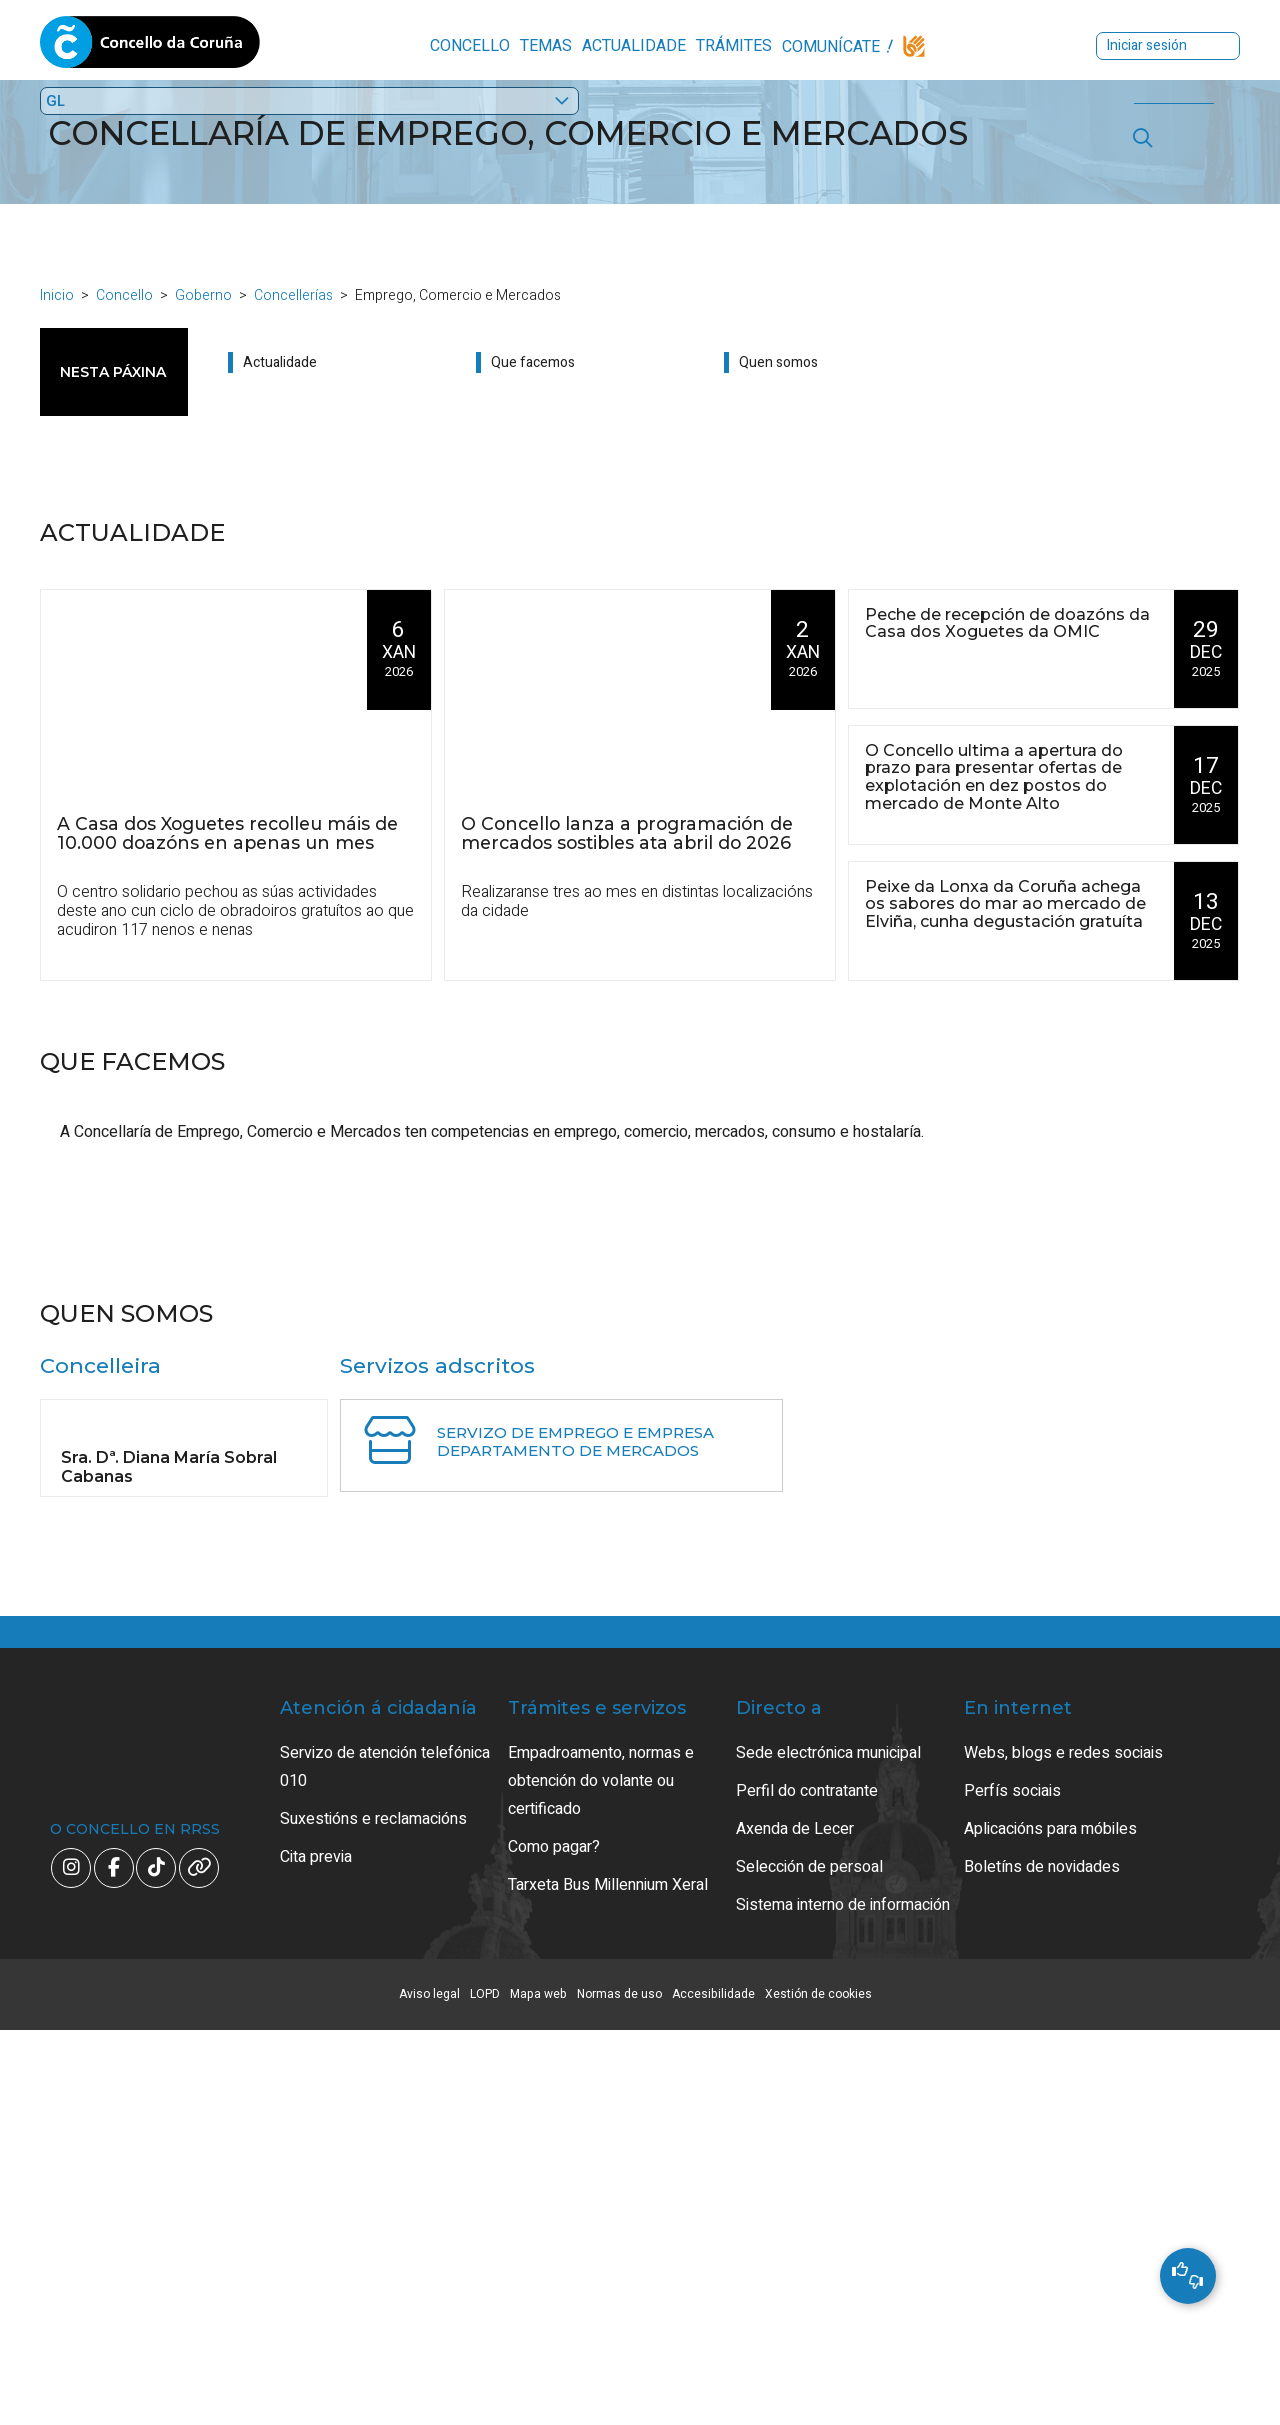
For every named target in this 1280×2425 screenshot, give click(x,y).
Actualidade (509, 46)
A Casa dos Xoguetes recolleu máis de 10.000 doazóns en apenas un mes (227, 841)
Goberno (203, 303)
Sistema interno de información (843, 2300)
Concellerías (293, 303)
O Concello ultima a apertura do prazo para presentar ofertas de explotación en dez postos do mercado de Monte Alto (994, 785)
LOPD (485, 2389)
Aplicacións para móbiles (1050, 2224)
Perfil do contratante (807, 2186)
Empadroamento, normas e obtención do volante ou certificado (601, 2176)
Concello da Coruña (150, 48)
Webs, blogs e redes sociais (1063, 2148)
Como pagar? (554, 2242)
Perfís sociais (1012, 2186)
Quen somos (778, 371)
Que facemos (533, 371)
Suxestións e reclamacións (373, 2214)
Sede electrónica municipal (828, 2148)
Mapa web (538, 2389)
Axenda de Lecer (795, 2224)
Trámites (609, 46)
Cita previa (316, 2252)
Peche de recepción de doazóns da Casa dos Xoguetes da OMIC (1007, 632)
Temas (421, 46)
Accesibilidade (713, 2389)
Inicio (57, 303)
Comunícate (706, 47)
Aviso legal (429, 2389)
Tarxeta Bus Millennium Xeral (608, 2280)
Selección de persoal (809, 2262)
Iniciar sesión (1047, 45)
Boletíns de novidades (1042, 2262)
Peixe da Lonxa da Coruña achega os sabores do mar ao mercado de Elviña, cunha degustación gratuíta (1005, 912)
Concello (345, 46)
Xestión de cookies (818, 2389)
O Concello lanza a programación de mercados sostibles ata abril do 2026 (627, 841)
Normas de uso (619, 2389)
